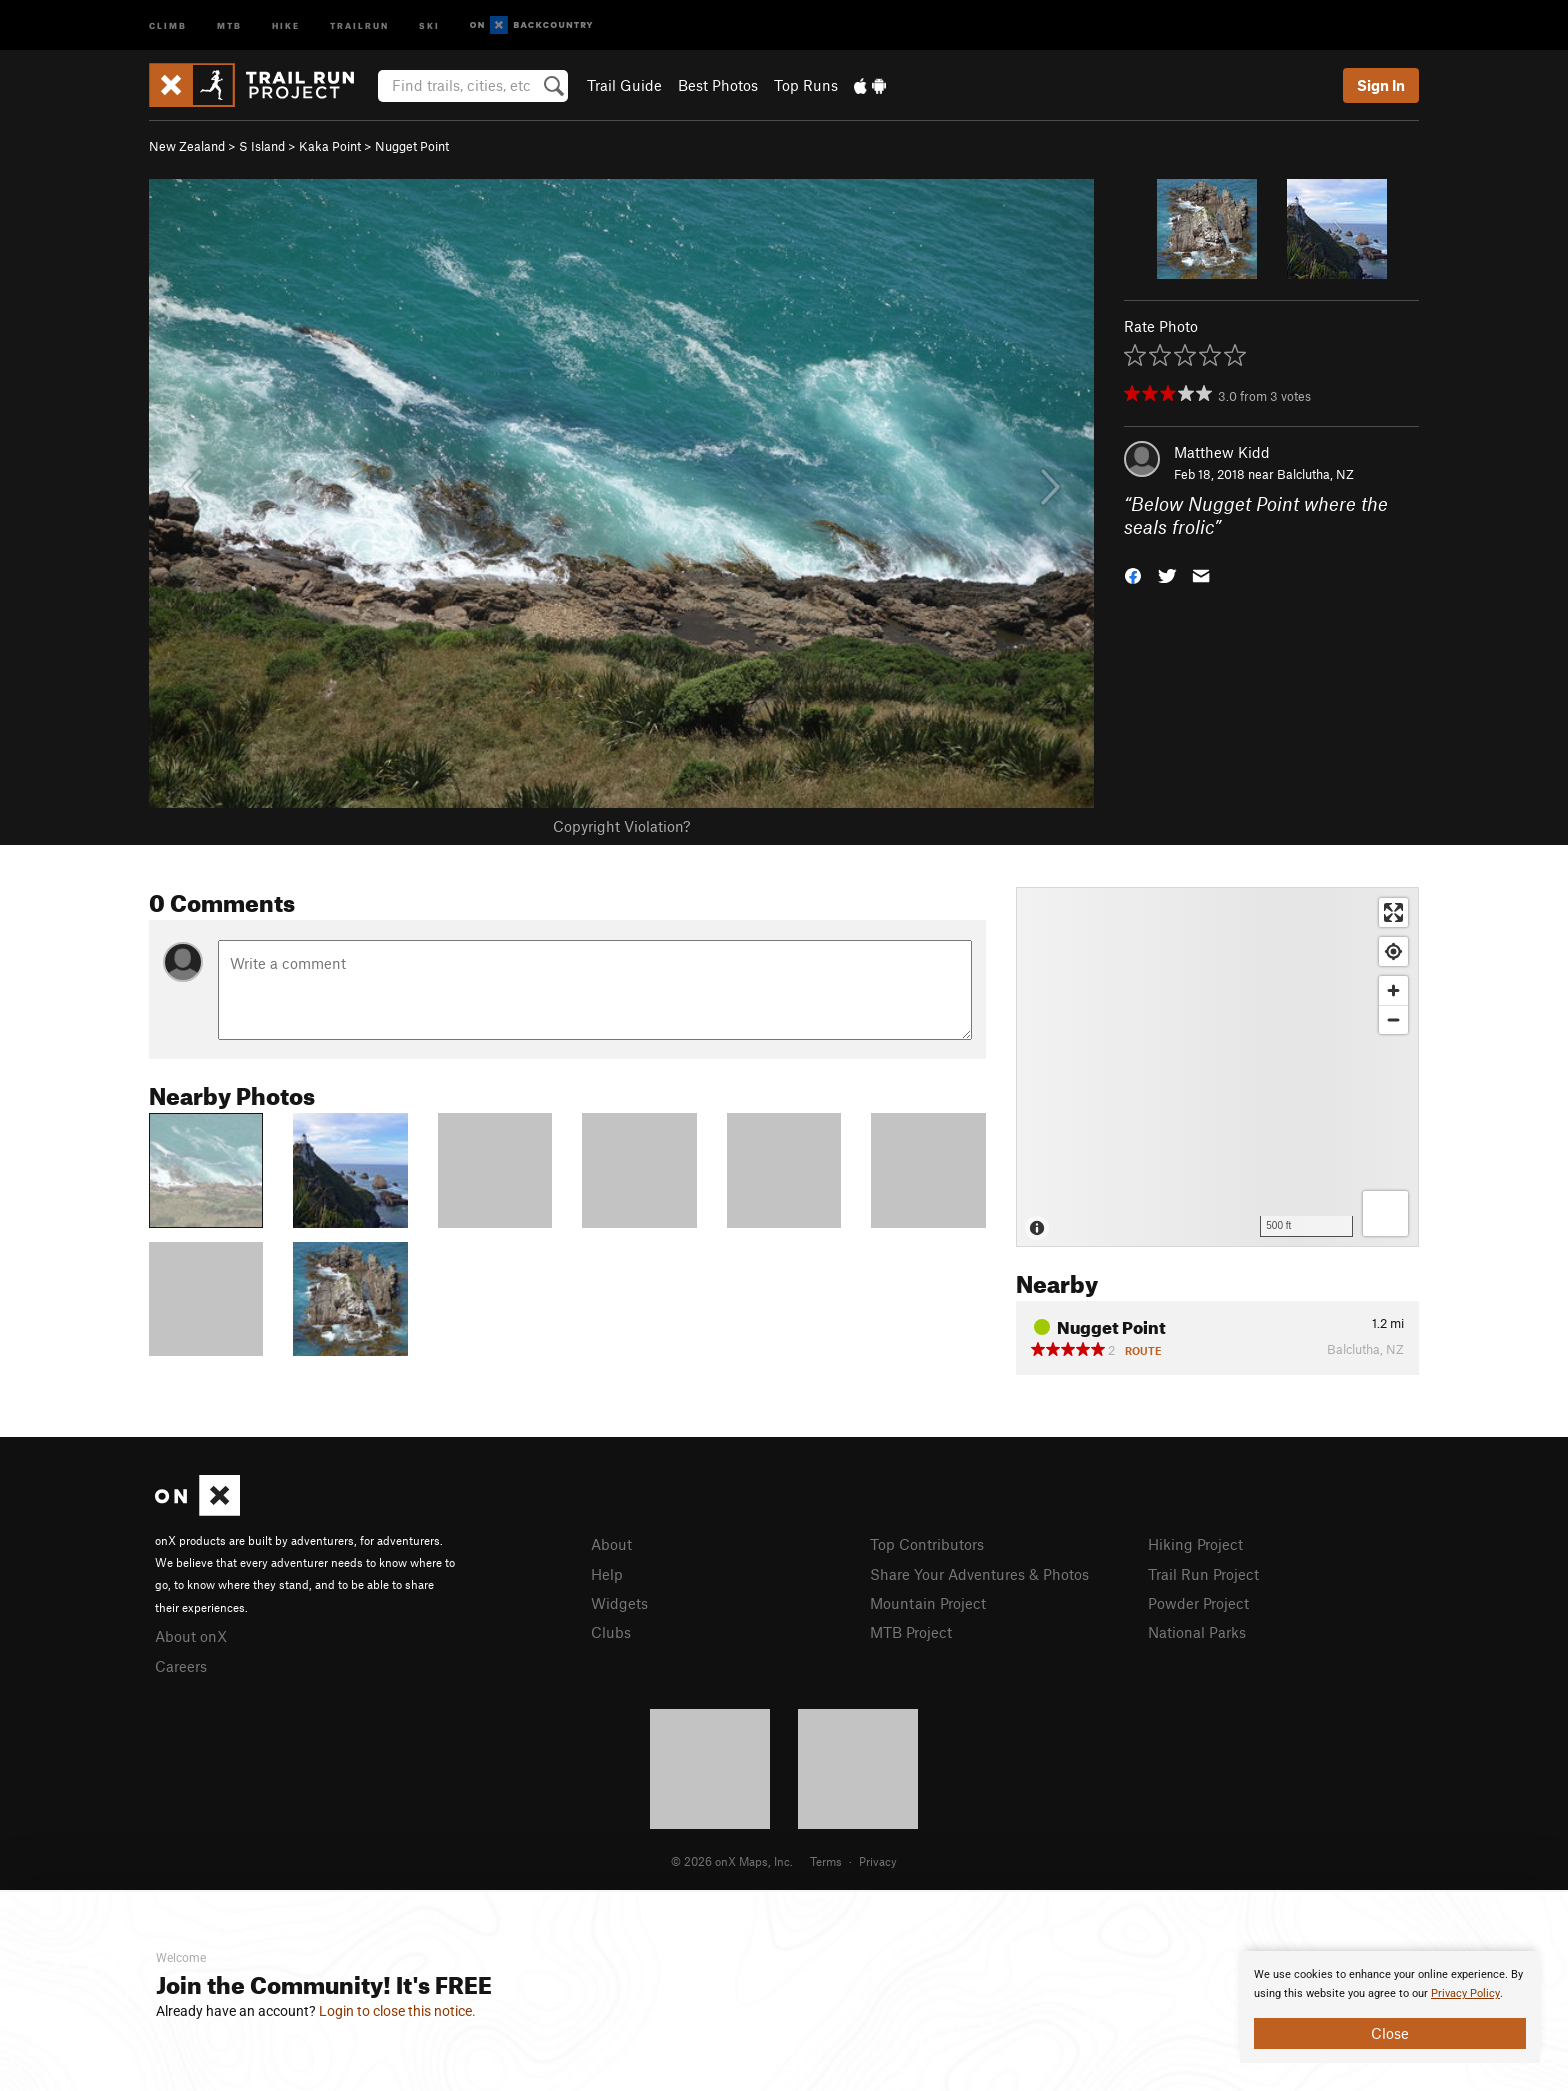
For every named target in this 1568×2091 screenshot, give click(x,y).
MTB (229, 24)
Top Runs (806, 85)
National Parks (1197, 1632)
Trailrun (359, 24)
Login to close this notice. (397, 2011)
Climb (168, 24)
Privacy (878, 1861)
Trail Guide (624, 85)
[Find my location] (1393, 951)
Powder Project (1198, 1603)
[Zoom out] (1393, 1019)
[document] (1390, 2007)
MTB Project (911, 1632)
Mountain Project (928, 1603)
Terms (826, 1861)
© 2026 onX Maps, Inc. (732, 1861)
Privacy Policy (1465, 1993)
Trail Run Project (1203, 1574)
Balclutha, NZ (1315, 474)
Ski (429, 24)
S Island (262, 146)
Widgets (619, 1603)
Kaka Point (330, 146)
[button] (1133, 573)
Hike (286, 24)
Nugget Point (412, 146)
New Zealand (187, 146)
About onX (191, 1636)
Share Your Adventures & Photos (979, 1574)
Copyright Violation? (621, 826)
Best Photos (718, 85)
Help (607, 1574)
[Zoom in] (1393, 990)
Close (1390, 2033)
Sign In (1381, 85)
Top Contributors (927, 1544)
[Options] (1385, 1213)
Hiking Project (1195, 1544)
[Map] (1217, 1067)
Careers (181, 1666)
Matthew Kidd (1222, 452)
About (611, 1544)
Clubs (611, 1632)
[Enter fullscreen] (1393, 912)
